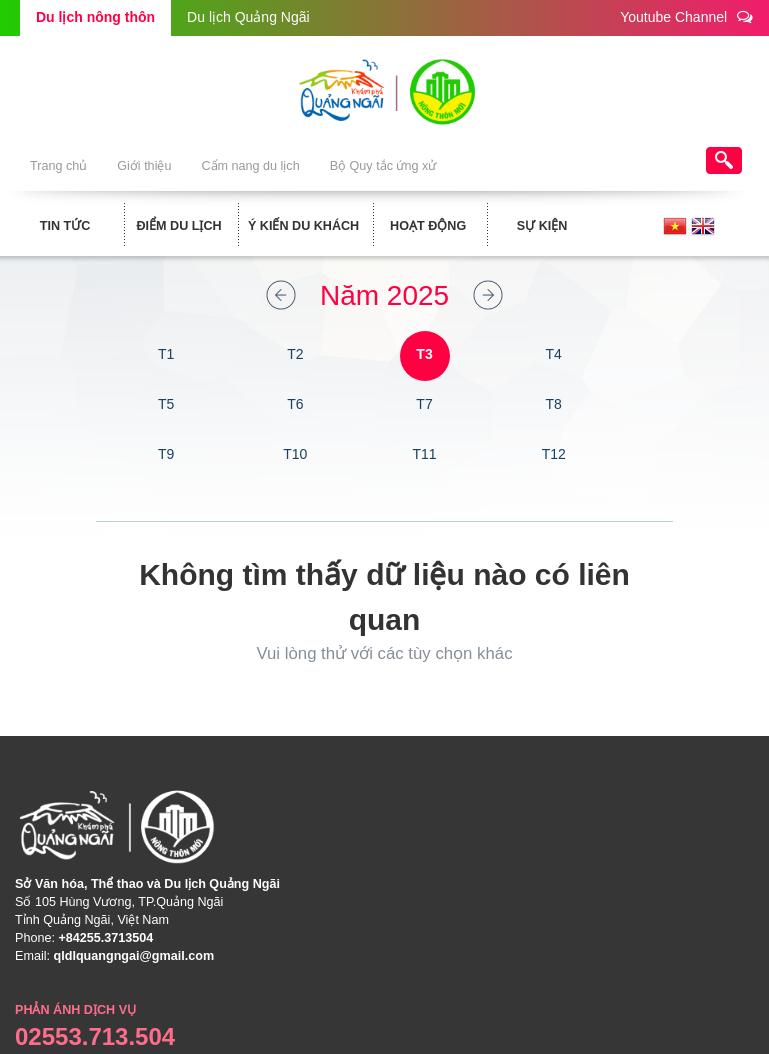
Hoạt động (428, 226)
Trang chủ (58, 166)
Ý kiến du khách (303, 226)
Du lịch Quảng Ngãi (248, 17)
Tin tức (65, 226)
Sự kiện (542, 226)
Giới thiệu (144, 166)
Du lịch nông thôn (95, 17)
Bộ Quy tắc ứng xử (383, 166)
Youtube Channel (686, 16)
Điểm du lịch (178, 226)
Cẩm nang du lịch (250, 166)
